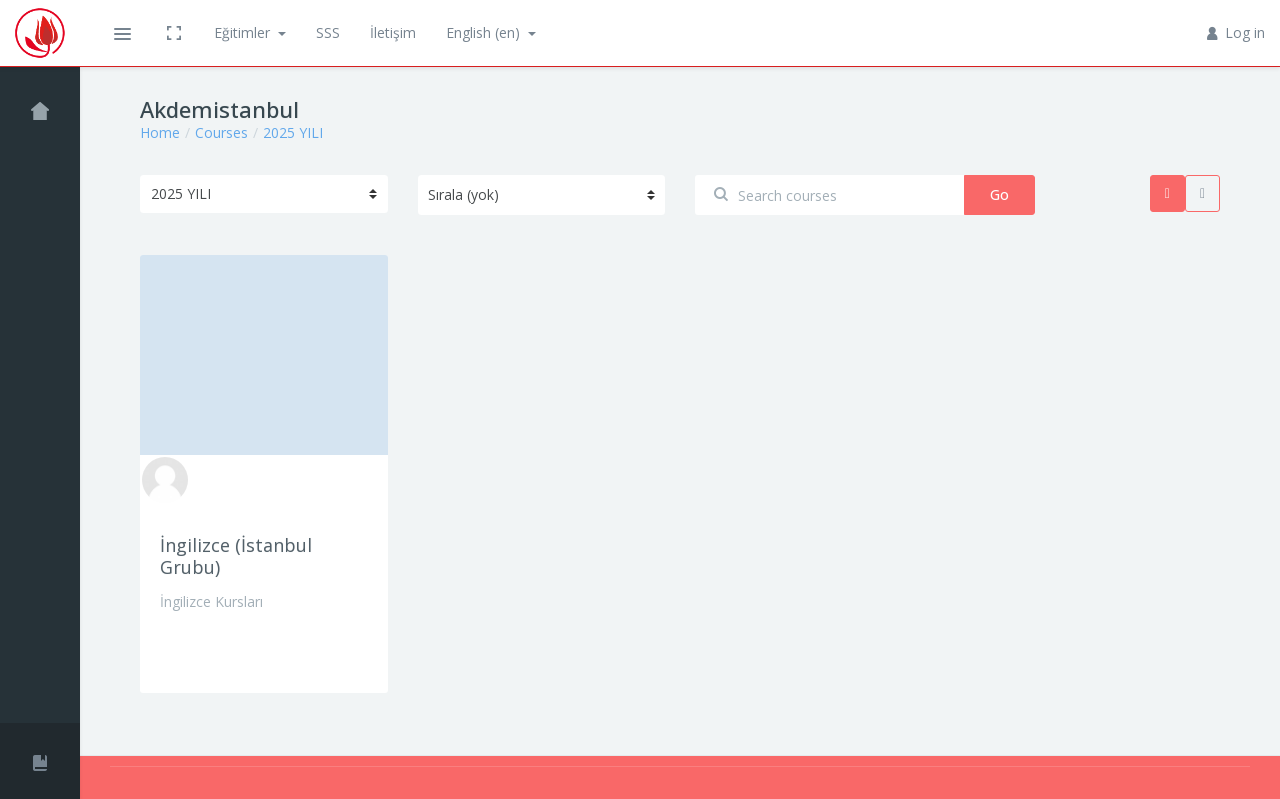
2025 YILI (293, 132)
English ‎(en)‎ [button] (485, 32)
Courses (221, 132)
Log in (1236, 32)
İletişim (393, 32)
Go (999, 194)
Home (160, 132)
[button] (121, 33)
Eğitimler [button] (244, 32)
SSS (328, 32)
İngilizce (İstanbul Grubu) (236, 556)
